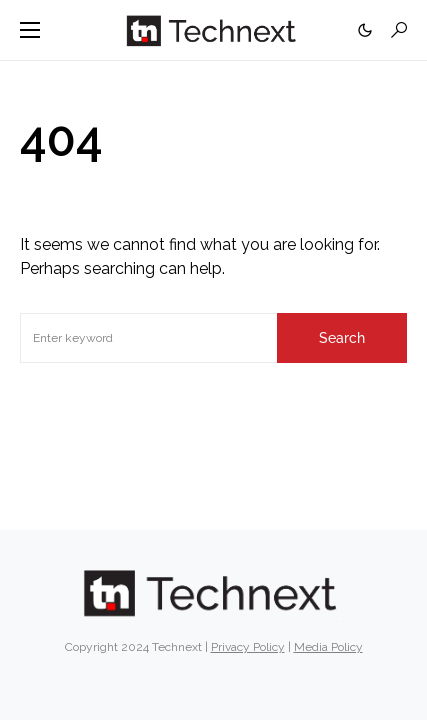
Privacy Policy (248, 647)
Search (342, 338)
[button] (30, 30)
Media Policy (328, 647)
